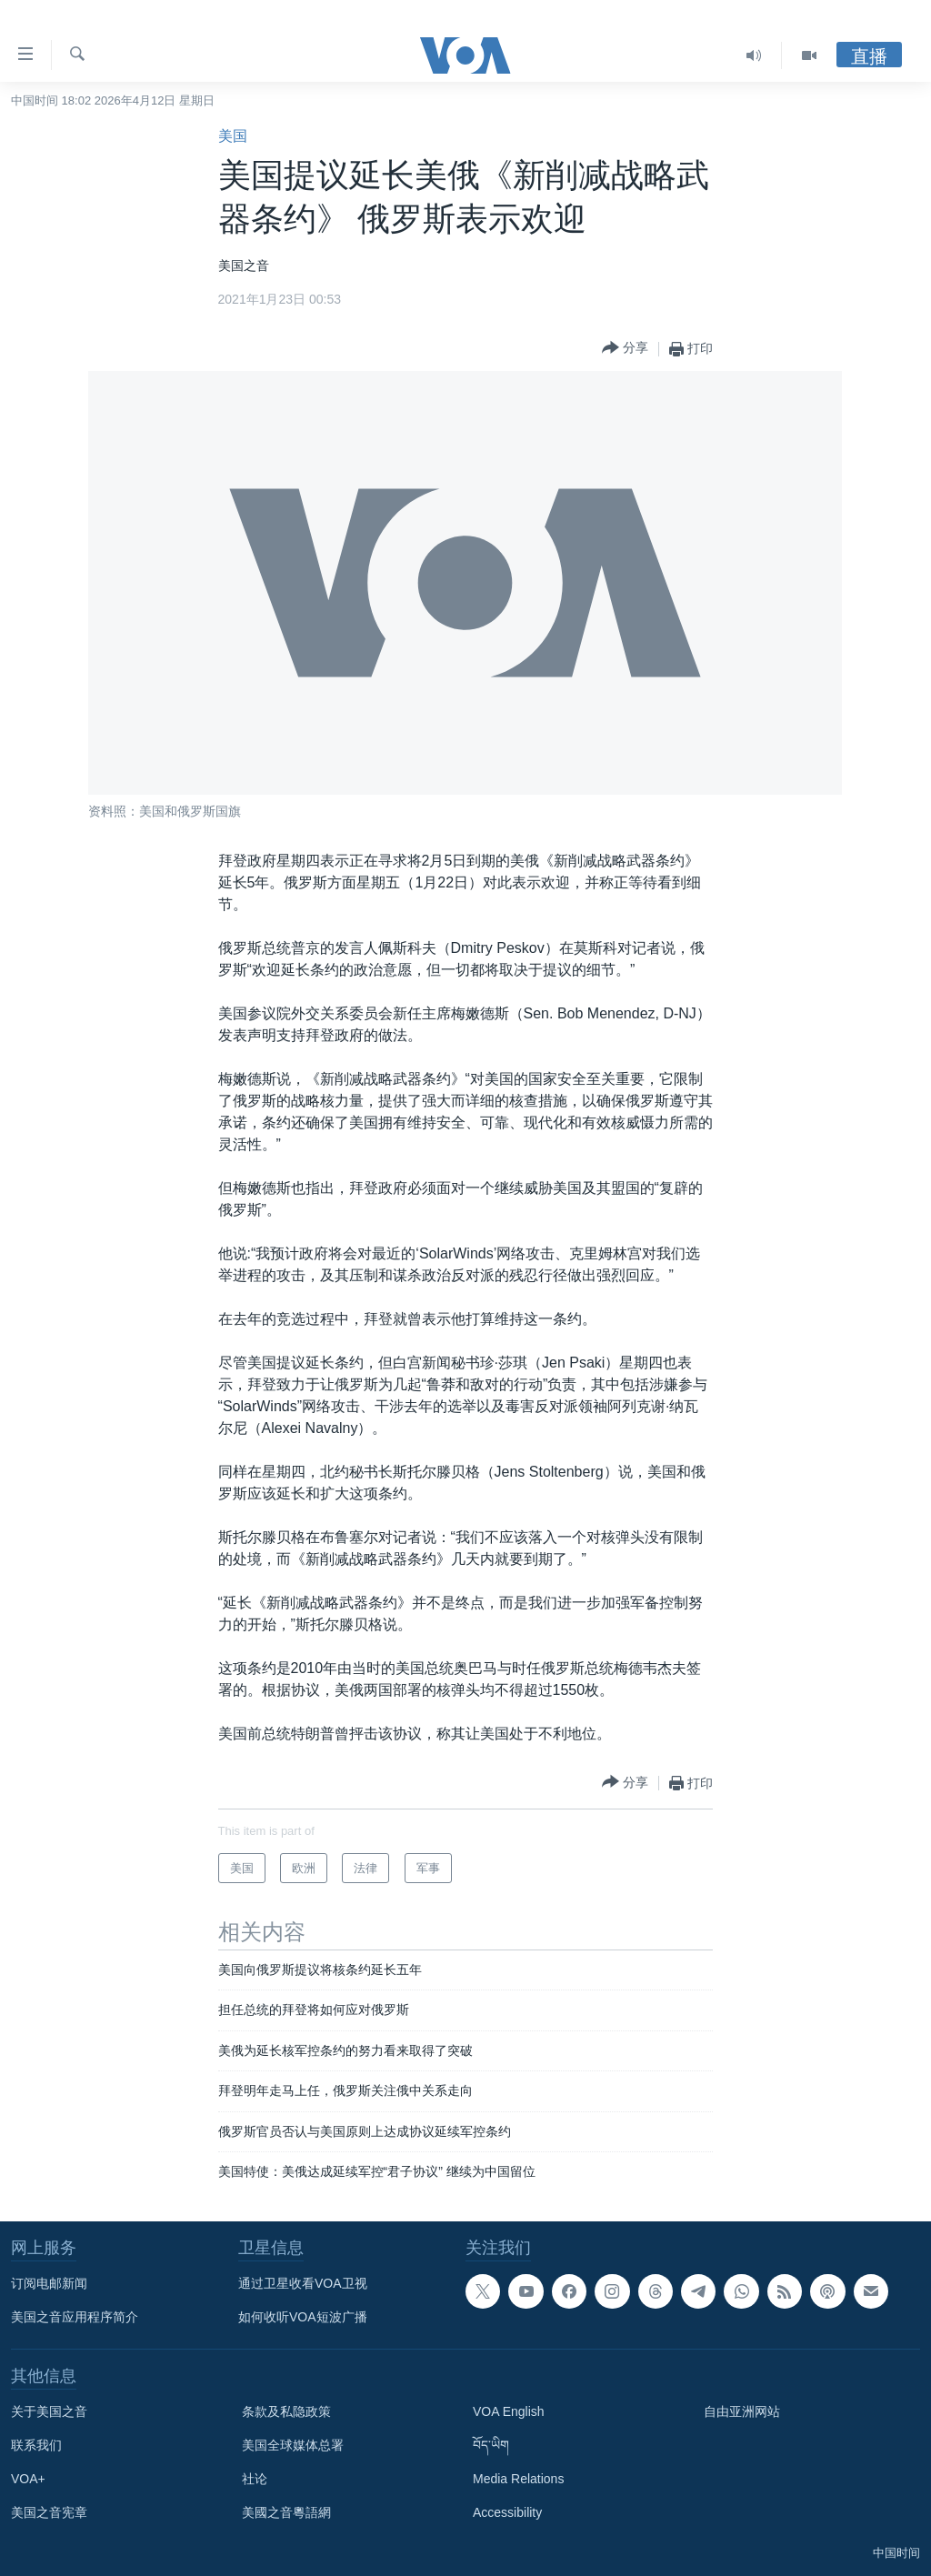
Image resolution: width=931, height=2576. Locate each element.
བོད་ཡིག (491, 2445)
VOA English (509, 2411)
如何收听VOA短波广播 (302, 2317)
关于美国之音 (49, 2411)
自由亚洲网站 (742, 2411)
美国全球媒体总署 (293, 2445)
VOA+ (28, 2478)
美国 (232, 136)
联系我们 (36, 2445)
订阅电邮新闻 (49, 2283)
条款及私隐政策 (286, 2411)
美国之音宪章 (49, 2512)
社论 (254, 2478)
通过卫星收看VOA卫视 (302, 2283)
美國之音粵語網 (286, 2512)
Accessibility (507, 2512)
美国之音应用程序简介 (74, 2317)
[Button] (625, 349)
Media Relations (518, 2478)
